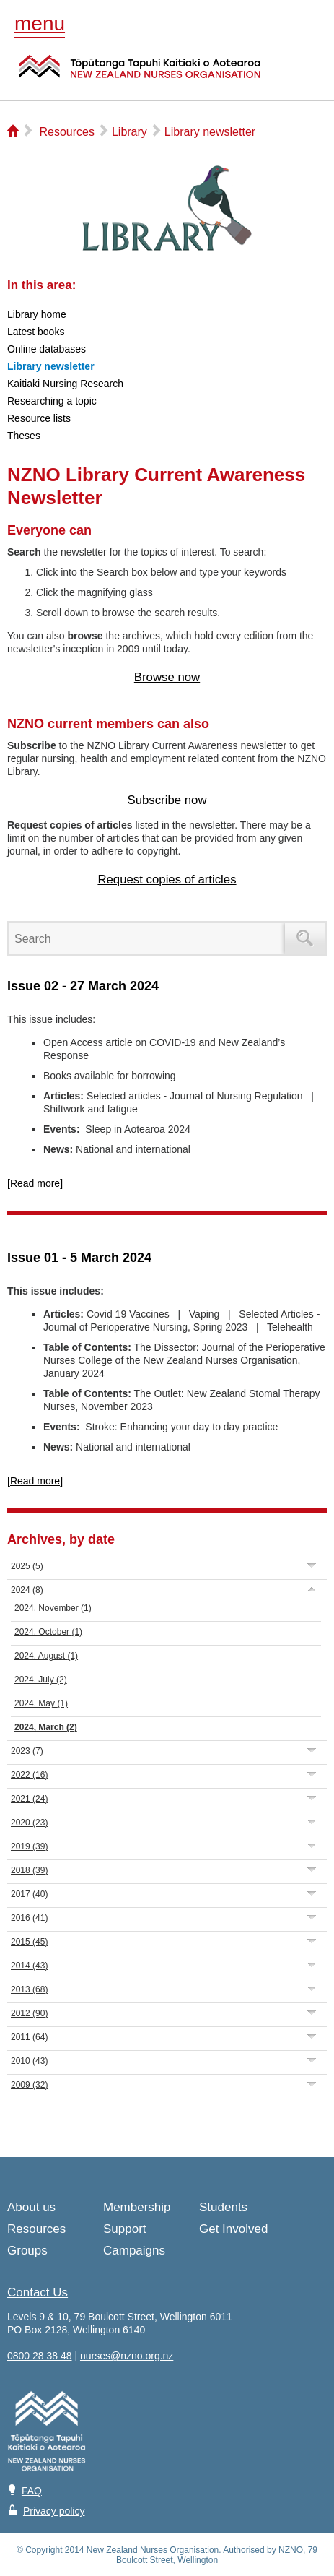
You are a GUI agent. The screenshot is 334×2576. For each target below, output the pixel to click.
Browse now (167, 677)
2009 (29, 2085)
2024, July (40, 1679)
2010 (29, 2061)
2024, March (45, 1727)
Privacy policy (54, 2511)
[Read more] (35, 1183)
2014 (29, 1966)
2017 (29, 1894)
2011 (29, 2037)
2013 (29, 1989)
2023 (27, 1751)
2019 (29, 1846)
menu (39, 23)
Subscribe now (166, 800)
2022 (29, 1775)
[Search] (149, 938)
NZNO (140, 75)
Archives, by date (61, 1539)
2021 (29, 1799)
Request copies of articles (166, 879)
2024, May (41, 1703)
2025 (27, 1566)
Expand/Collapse (312, 1565)
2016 (29, 1918)
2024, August (46, 1656)
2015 (29, 1942)
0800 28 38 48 (39, 2355)
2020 (29, 1823)
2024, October (48, 1632)
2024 (27, 1590)
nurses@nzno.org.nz (126, 2355)
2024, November (53, 1608)
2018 (29, 1870)
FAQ (32, 2491)
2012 (29, 2013)
